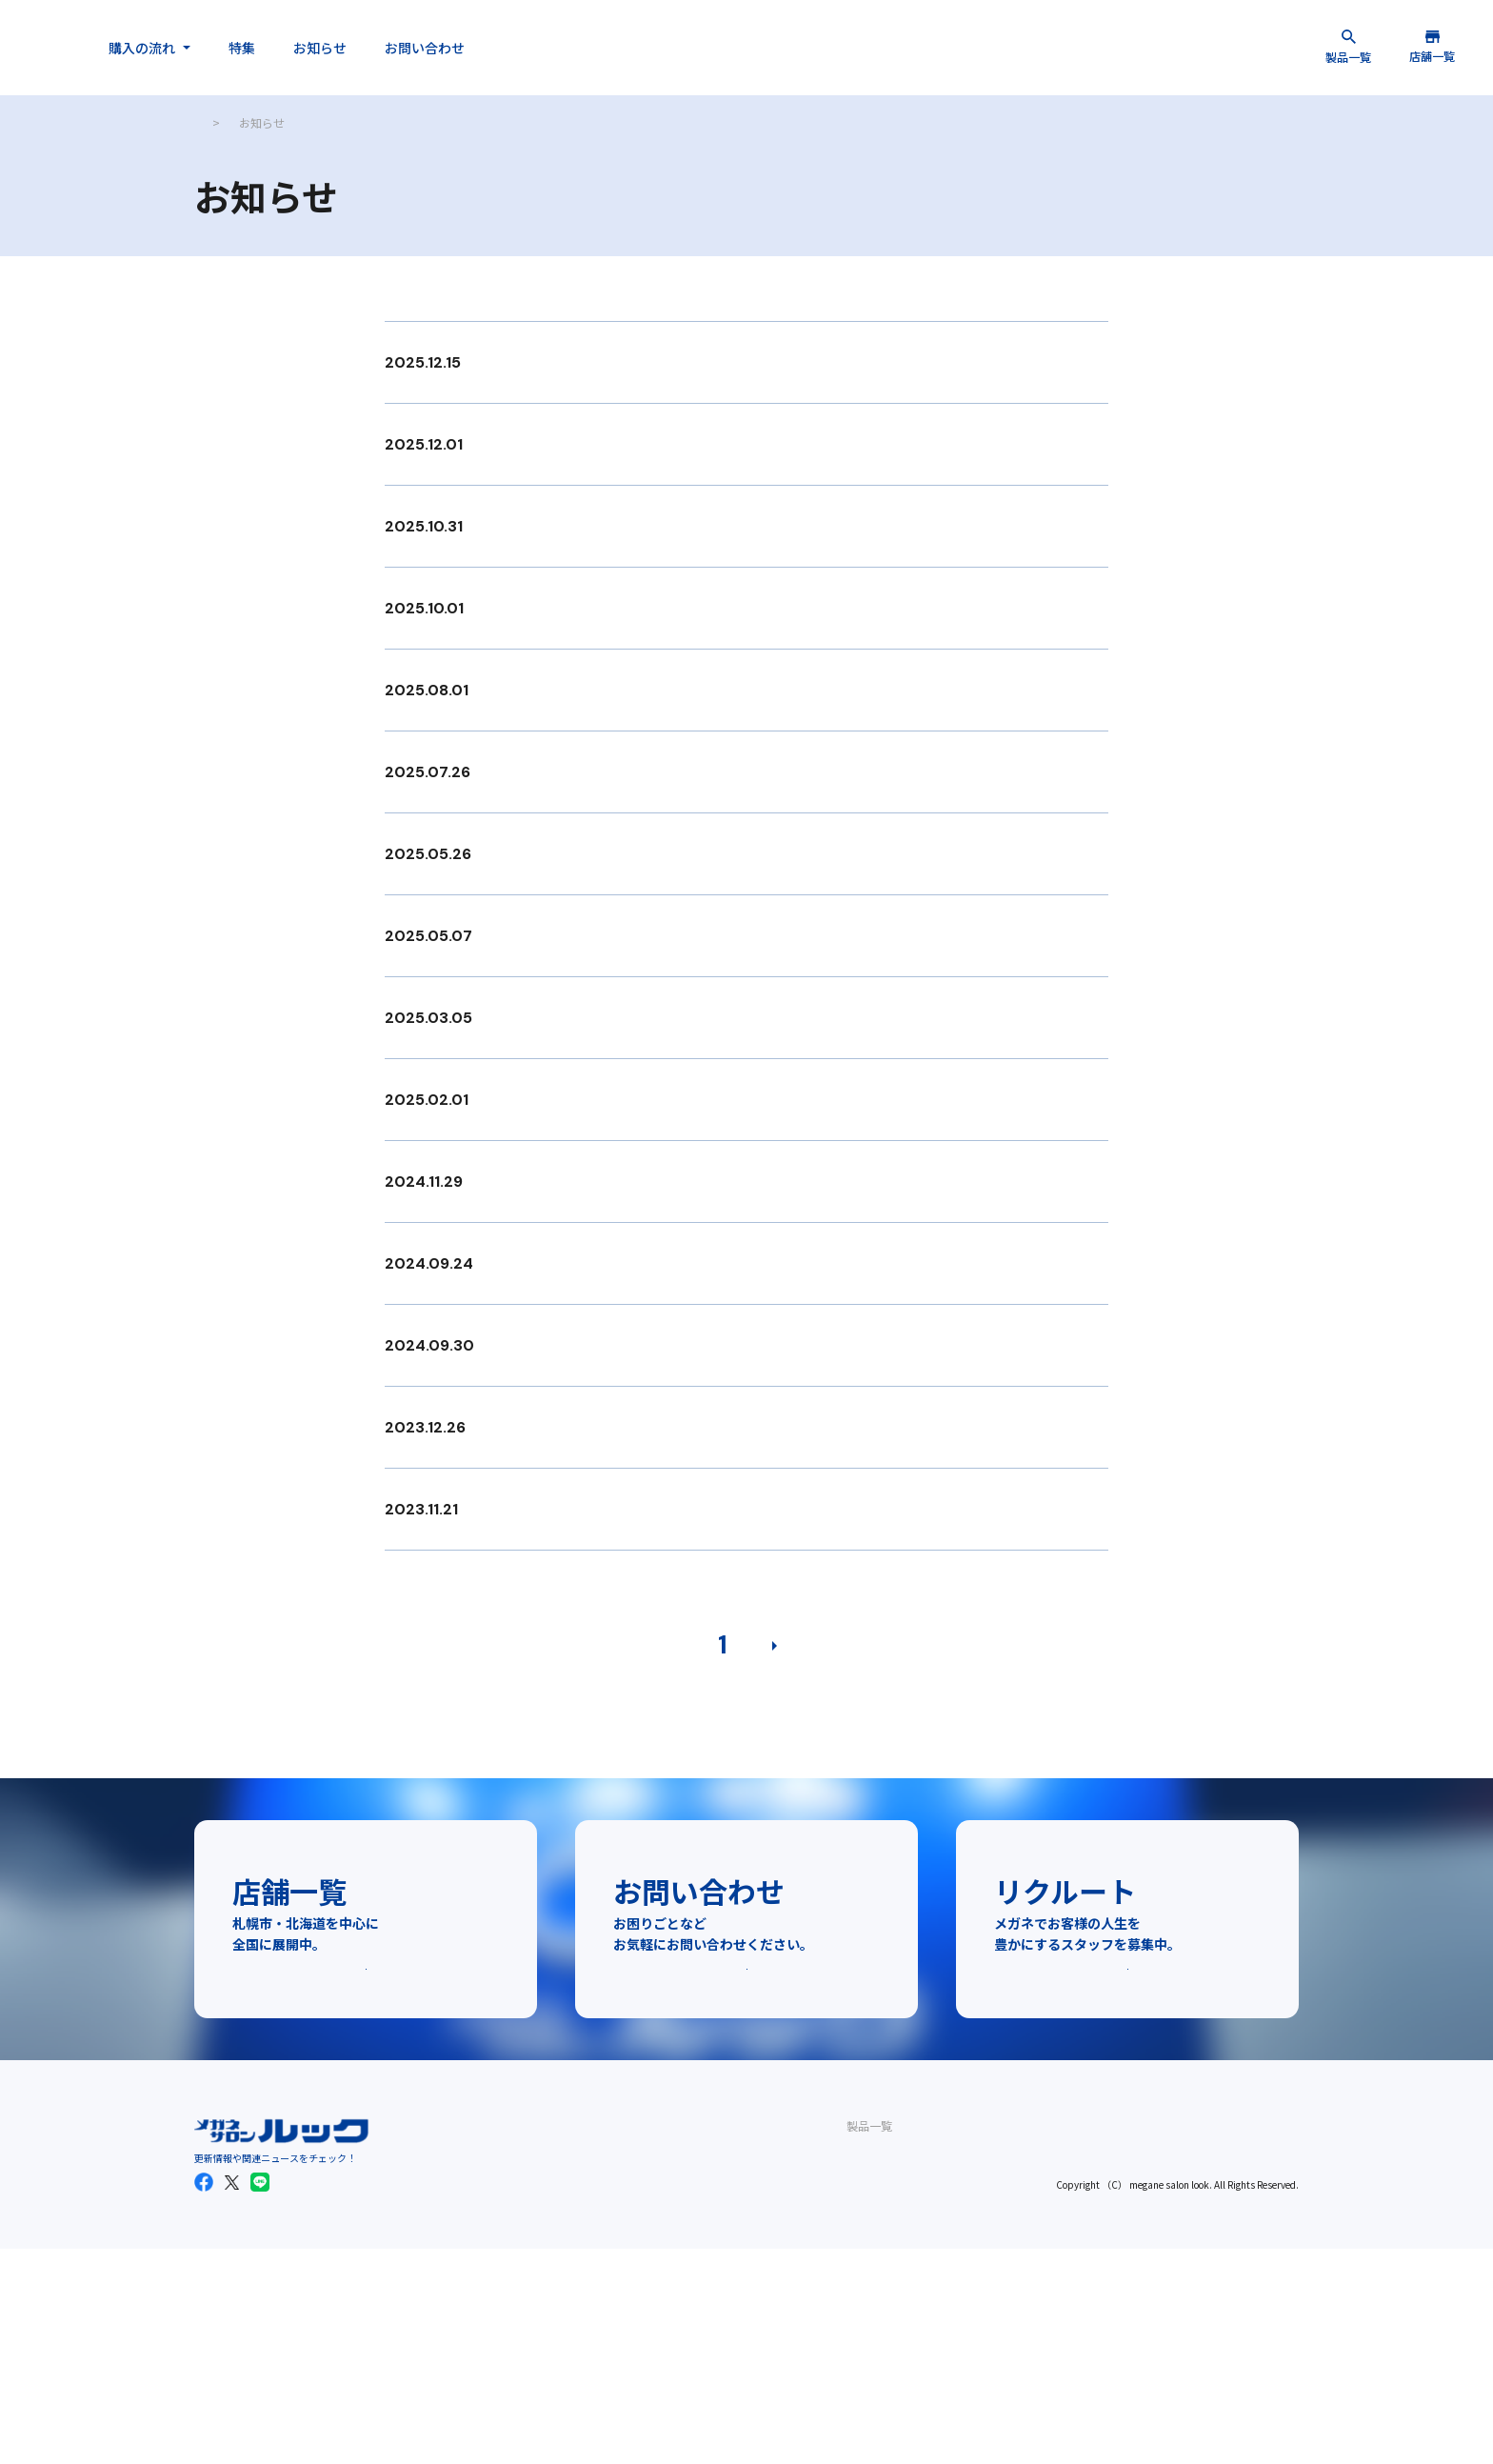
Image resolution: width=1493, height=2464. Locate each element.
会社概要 (858, 2312)
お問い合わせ (600, 47)
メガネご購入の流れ (745, 2283)
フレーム (458, 2283)
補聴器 (452, 2369)
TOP (205, 122)
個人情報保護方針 (880, 2369)
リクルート (863, 2341)
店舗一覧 (553, 2255)
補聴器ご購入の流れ (745, 2312)
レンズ (452, 2312)
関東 (553, 2341)
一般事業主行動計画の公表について (926, 2398)
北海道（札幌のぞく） (599, 2312)
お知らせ (495, 47)
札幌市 (559, 2283)
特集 (417, 47)
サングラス (463, 2341)
